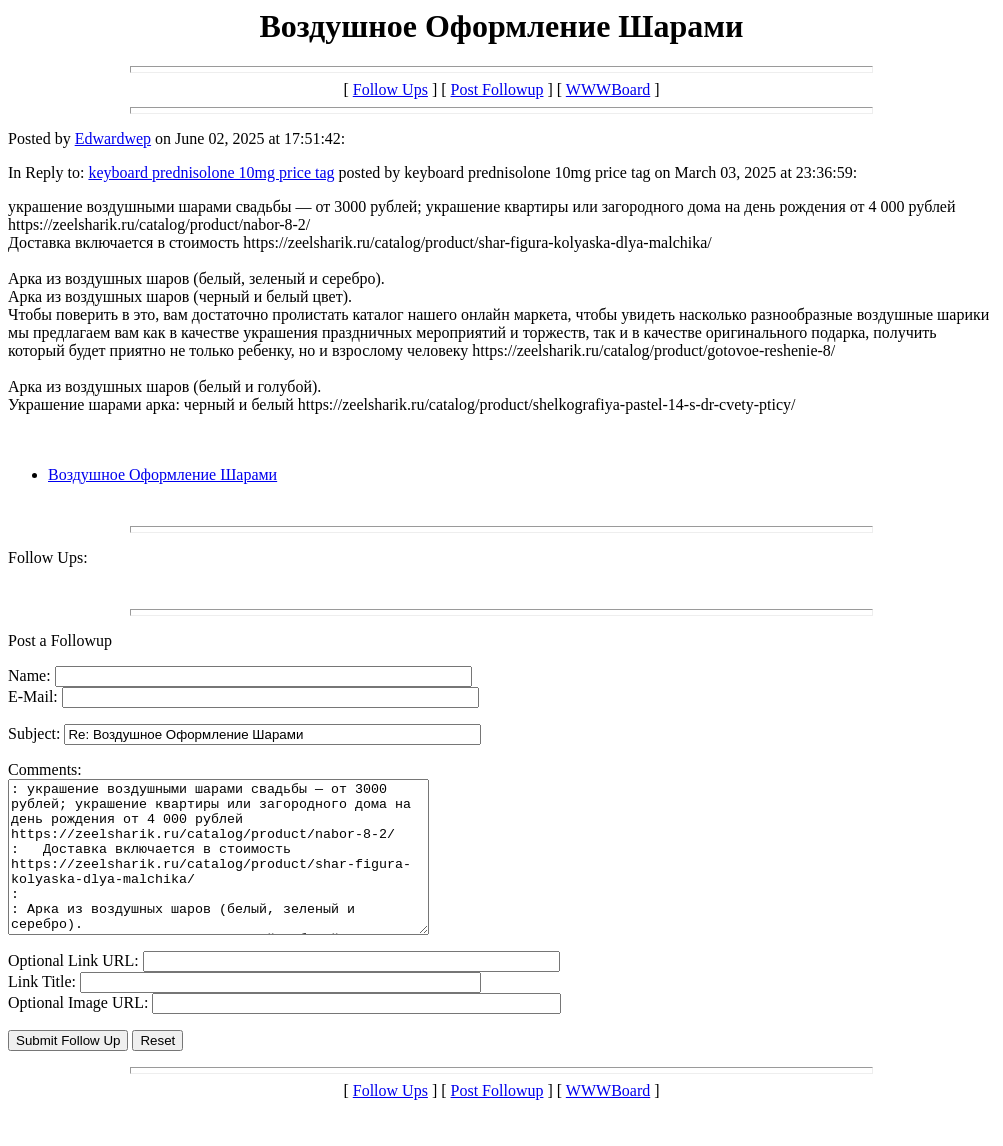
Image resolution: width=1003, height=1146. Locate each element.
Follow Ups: (48, 557)
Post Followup (497, 89)
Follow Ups (390, 89)
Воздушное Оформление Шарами (162, 474)
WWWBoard (608, 89)
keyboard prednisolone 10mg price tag (211, 172)
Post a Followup (60, 640)
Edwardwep (113, 138)
